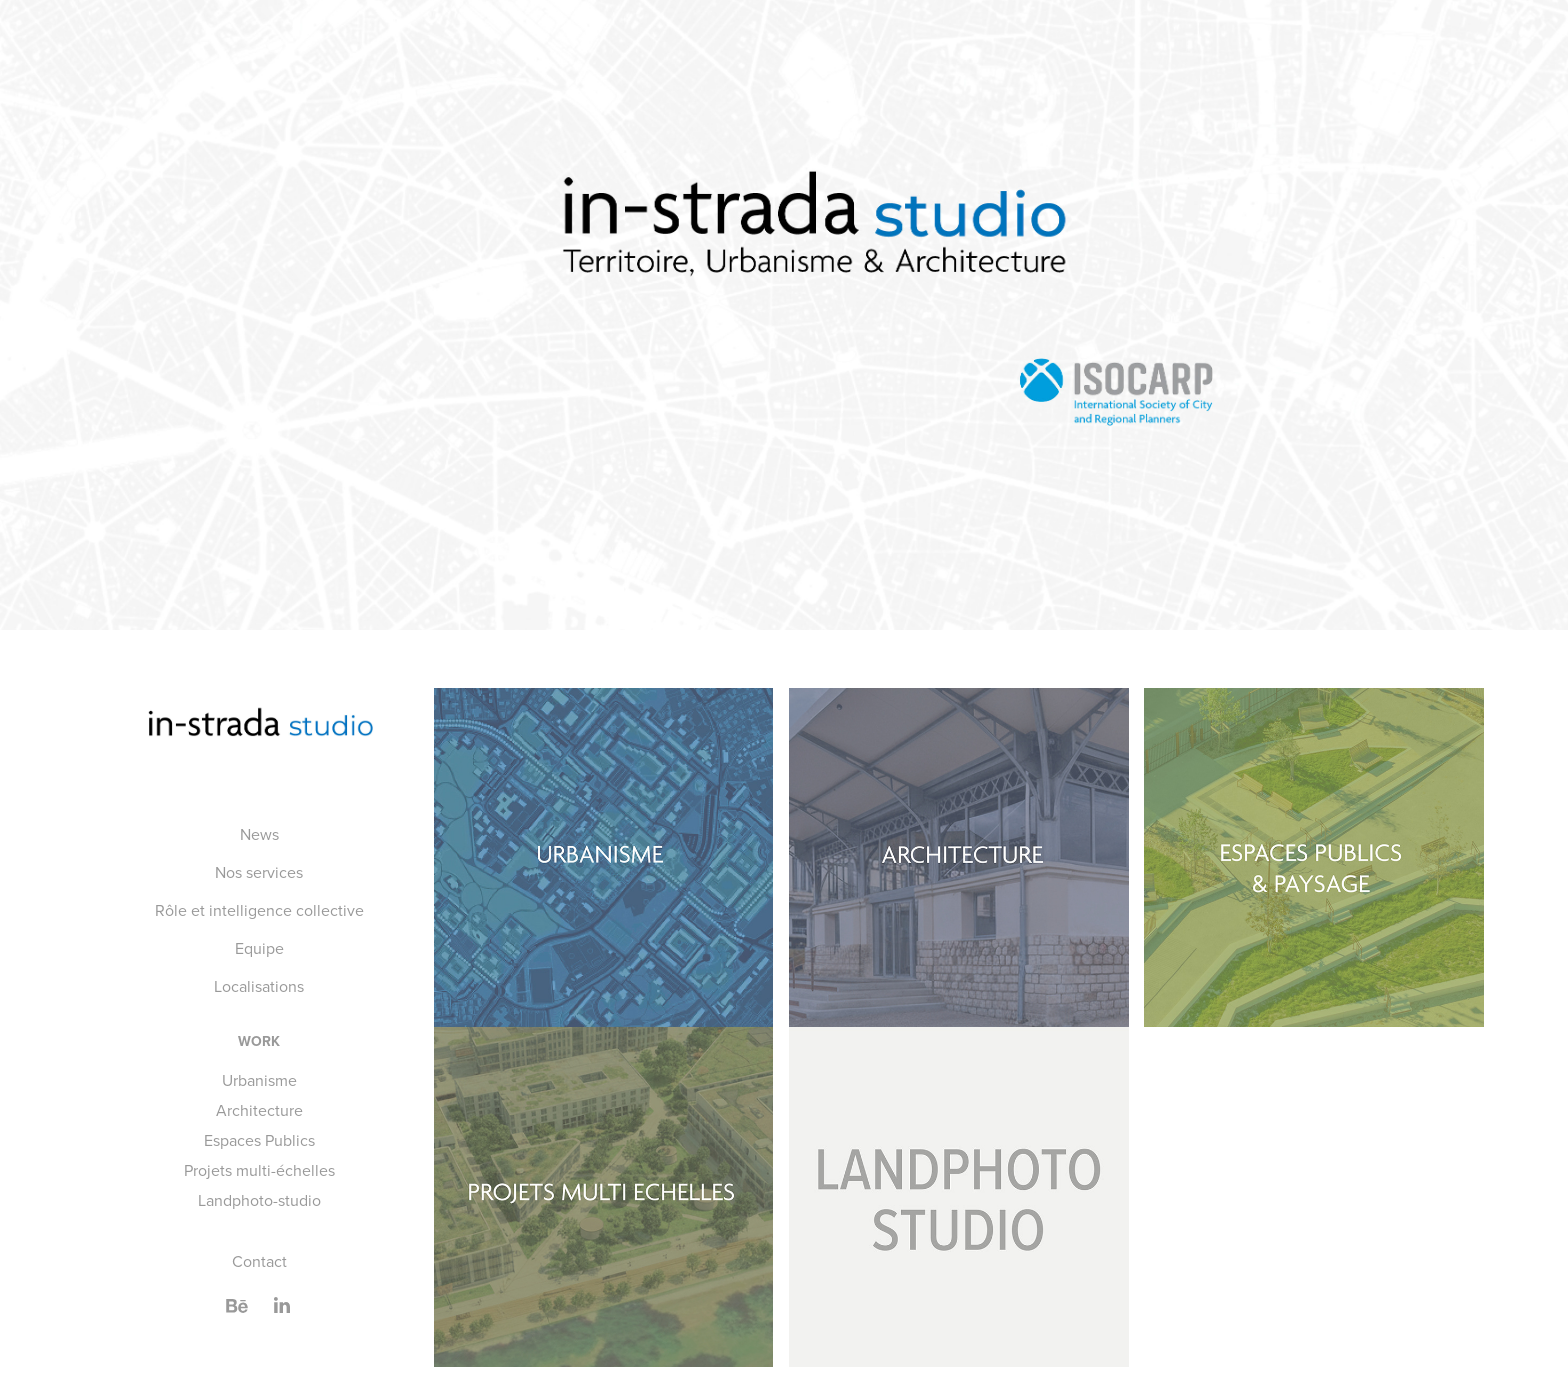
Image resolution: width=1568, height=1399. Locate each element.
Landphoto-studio (259, 1200)
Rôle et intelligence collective (259, 910)
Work (259, 1041)
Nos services (259, 872)
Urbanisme (259, 1080)
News (259, 834)
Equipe (259, 948)
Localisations (259, 986)
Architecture (259, 1110)
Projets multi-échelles (259, 1170)
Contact (259, 1261)
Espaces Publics (259, 1140)
